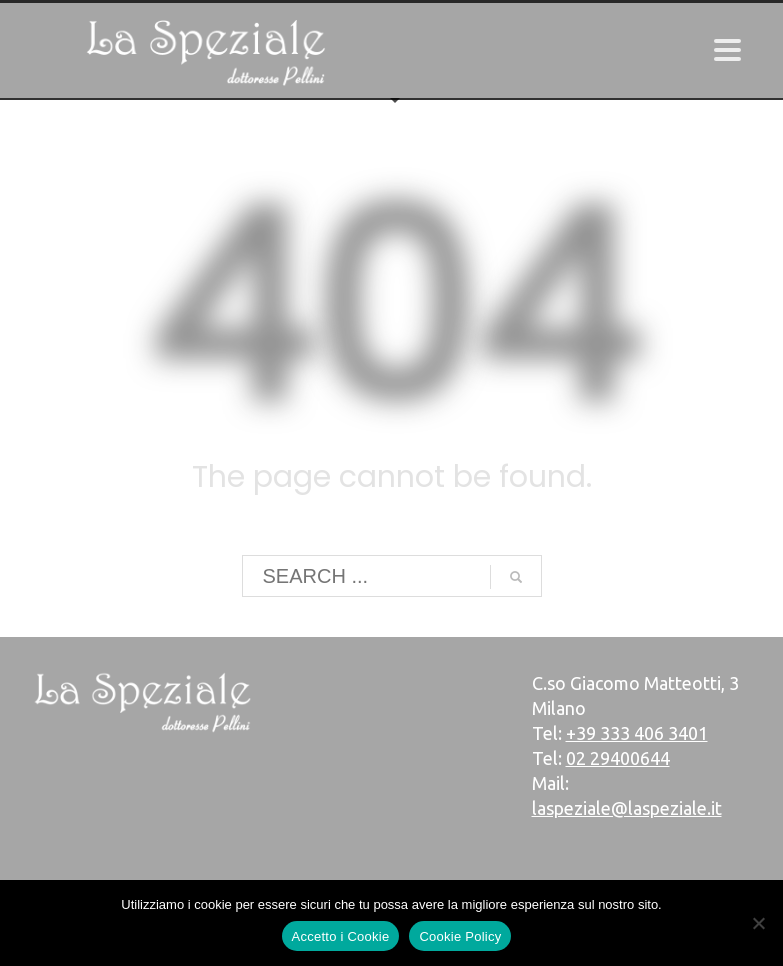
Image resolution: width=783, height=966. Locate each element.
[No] (758, 923)
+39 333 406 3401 (637, 733)
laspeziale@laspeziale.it (627, 808)
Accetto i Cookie (341, 936)
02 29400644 (618, 758)
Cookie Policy (460, 936)
